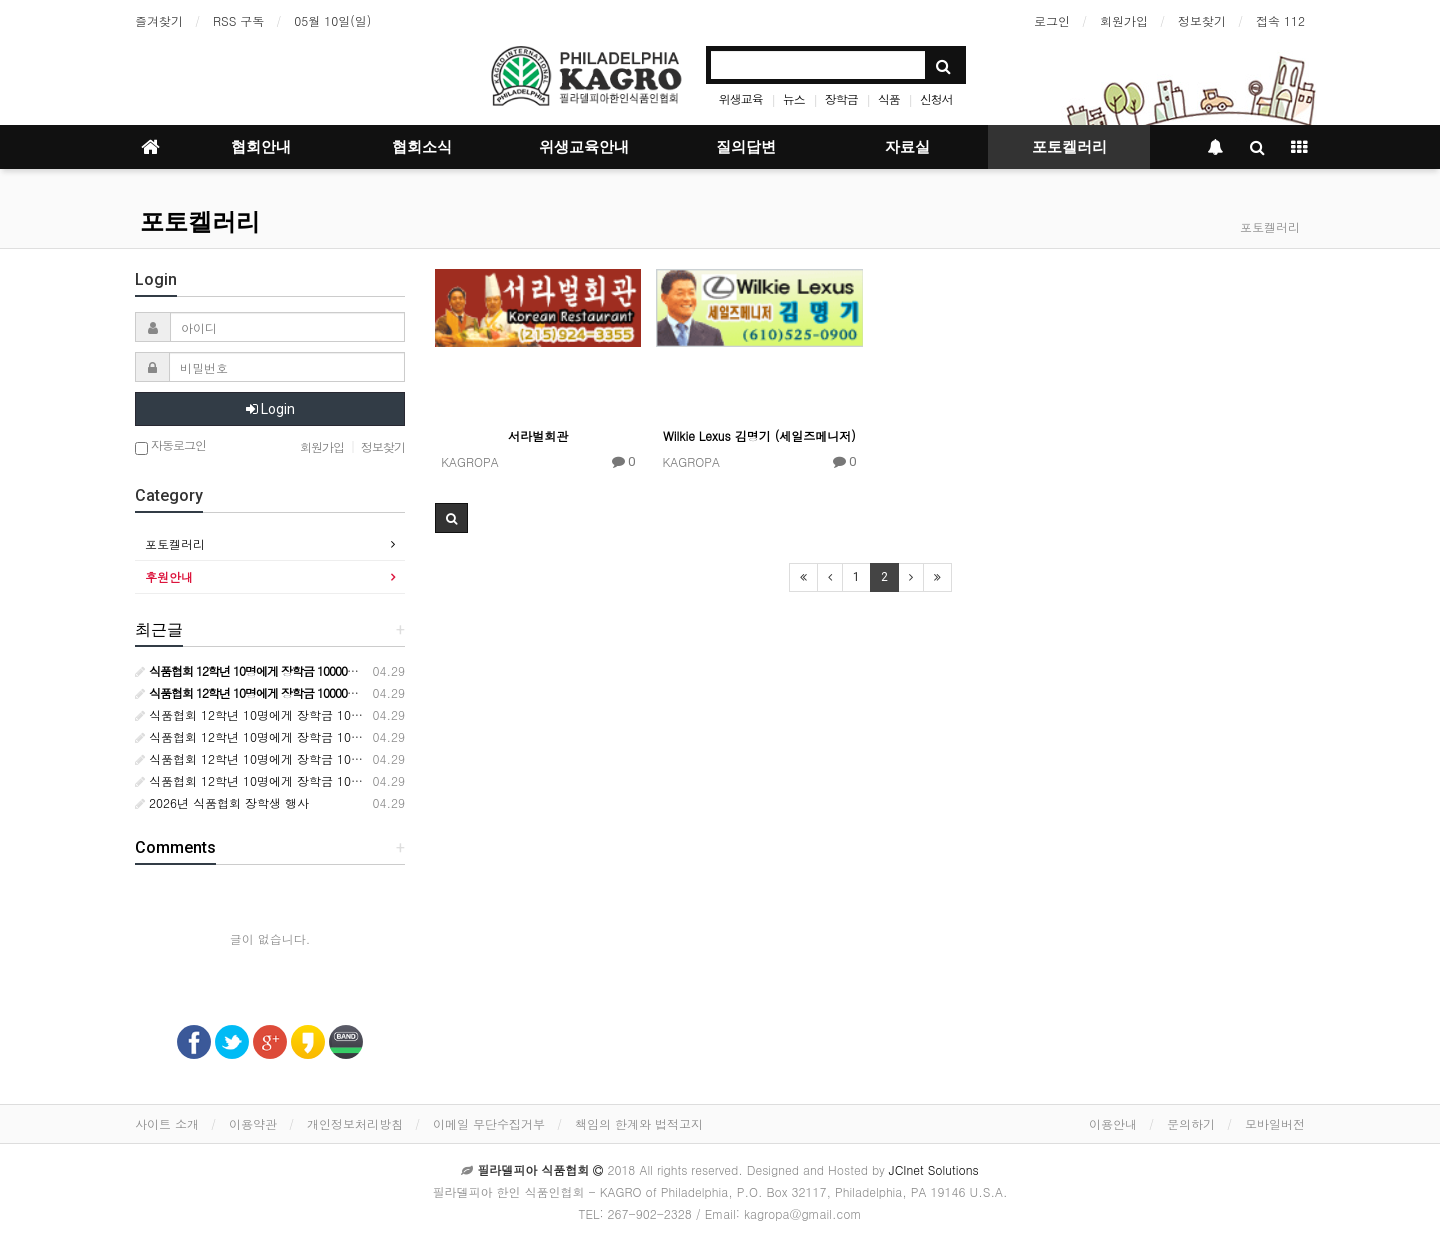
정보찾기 (1202, 20)
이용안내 (1113, 1123)
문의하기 (1191, 1123)
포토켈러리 (1069, 147)
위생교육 (741, 98)
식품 (889, 98)
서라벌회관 (538, 435)
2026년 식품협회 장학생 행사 (222, 802)
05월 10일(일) (332, 20)
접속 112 (1280, 20)
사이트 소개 (167, 1123)
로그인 (1052, 20)
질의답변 (746, 147)
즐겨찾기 (159, 20)
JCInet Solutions (934, 1169)
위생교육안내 (584, 147)
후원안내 (169, 576)
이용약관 (253, 1123)
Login (270, 409)
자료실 (907, 147)
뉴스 (794, 98)
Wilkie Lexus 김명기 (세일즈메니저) (759, 435)
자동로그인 (170, 446)
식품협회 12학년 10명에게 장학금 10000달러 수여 (279, 714)
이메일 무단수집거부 (489, 1123)
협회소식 (422, 147)
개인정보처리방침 (355, 1123)
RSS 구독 (238, 20)
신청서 (936, 98)
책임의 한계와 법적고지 (639, 1123)
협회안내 (261, 147)
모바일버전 (1275, 1123)
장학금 (841, 98)
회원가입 (1124, 20)
